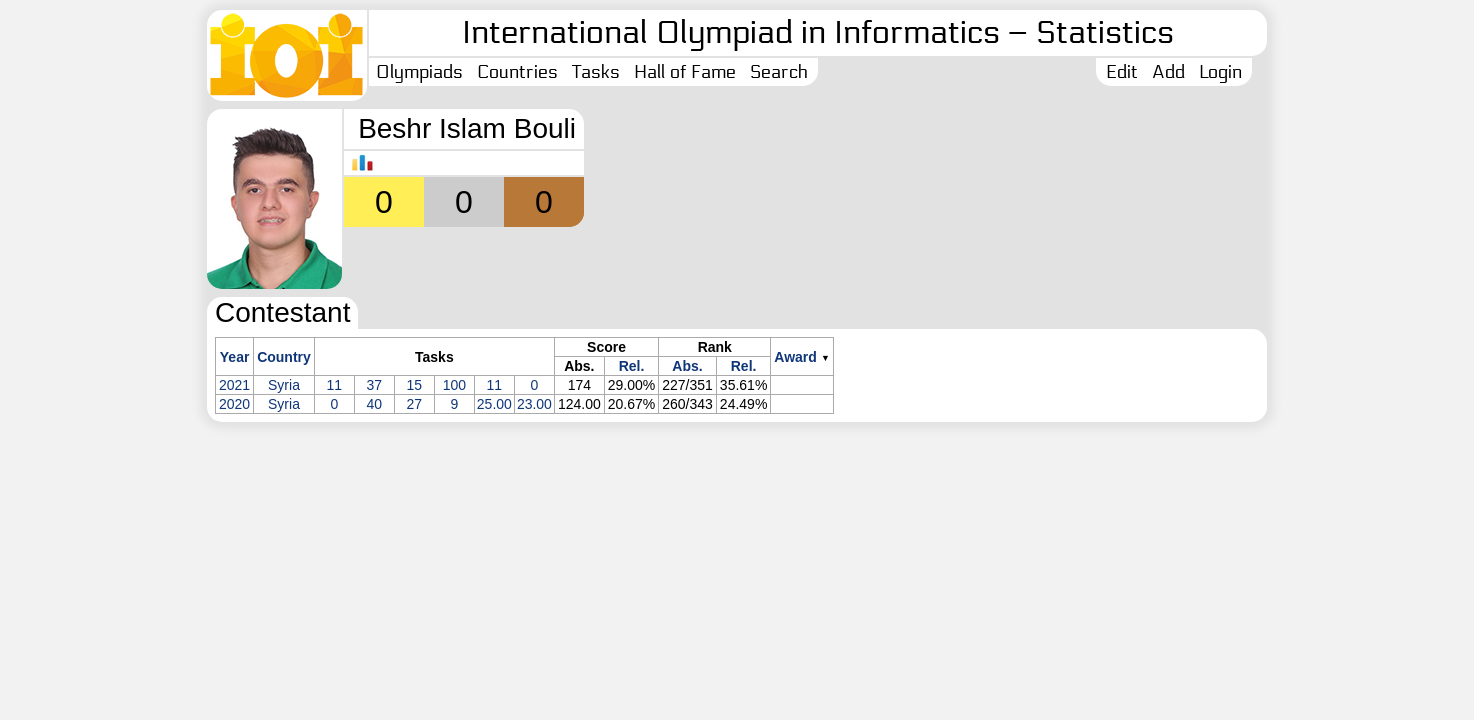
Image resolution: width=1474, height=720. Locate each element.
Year (235, 357)
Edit (1122, 72)
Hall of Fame (685, 72)
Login (1220, 72)
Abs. (687, 366)
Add (1168, 72)
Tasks (596, 72)
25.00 (494, 404)
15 (415, 385)
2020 (234, 404)
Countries (517, 72)
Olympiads (419, 72)
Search (779, 72)
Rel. (632, 366)
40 (375, 404)
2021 (234, 385)
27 (415, 404)
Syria (284, 385)
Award (795, 357)
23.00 (534, 404)
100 (454, 385)
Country (284, 357)
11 (335, 385)
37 (375, 385)
